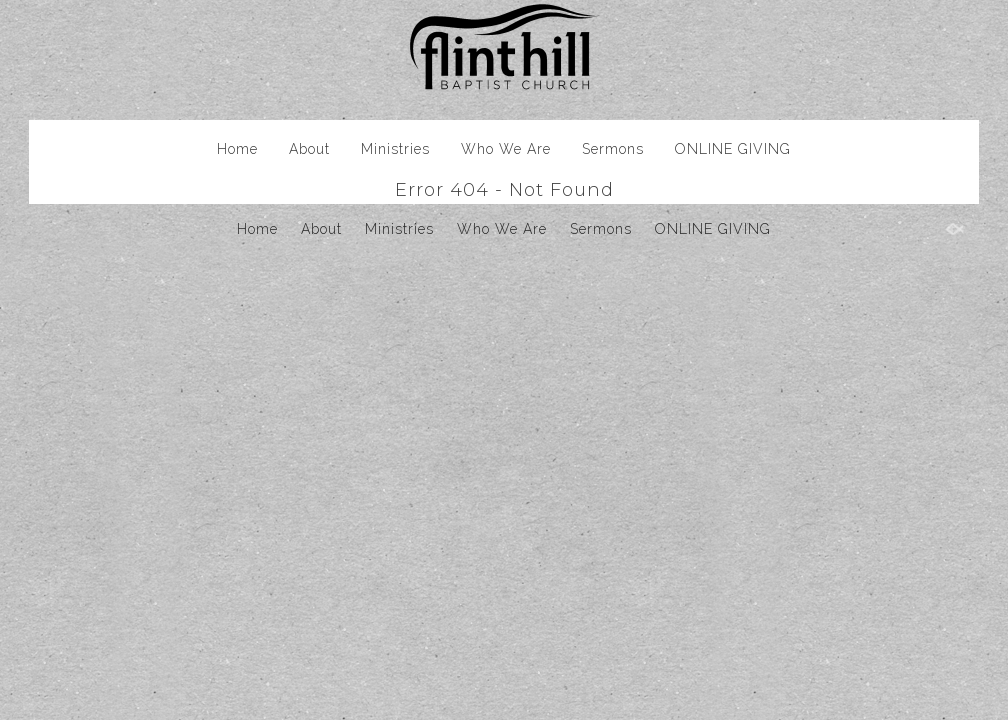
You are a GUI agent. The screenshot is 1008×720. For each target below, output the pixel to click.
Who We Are (506, 149)
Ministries (395, 149)
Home (237, 149)
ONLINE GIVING (733, 149)
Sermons (613, 149)
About (309, 149)
